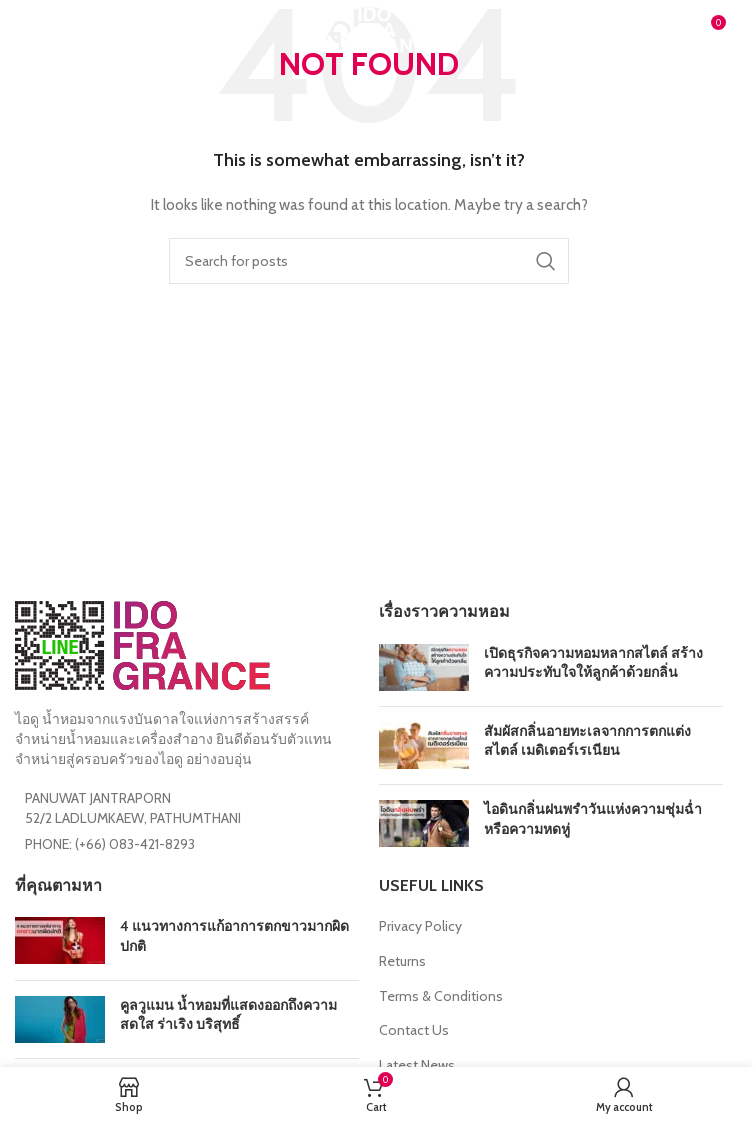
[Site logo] (369, 28)
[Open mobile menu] (47, 30)
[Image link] (142, 644)
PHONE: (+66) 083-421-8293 (110, 844)
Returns (402, 961)
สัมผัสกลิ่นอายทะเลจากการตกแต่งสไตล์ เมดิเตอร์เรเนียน (587, 741)
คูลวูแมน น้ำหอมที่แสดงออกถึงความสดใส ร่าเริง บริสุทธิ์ (228, 1015)
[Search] (369, 261)
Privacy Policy (420, 926)
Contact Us (414, 1030)
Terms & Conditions (441, 996)
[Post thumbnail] (424, 667)
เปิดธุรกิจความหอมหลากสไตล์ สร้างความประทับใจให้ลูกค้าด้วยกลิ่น (593, 663)
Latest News (417, 1065)
